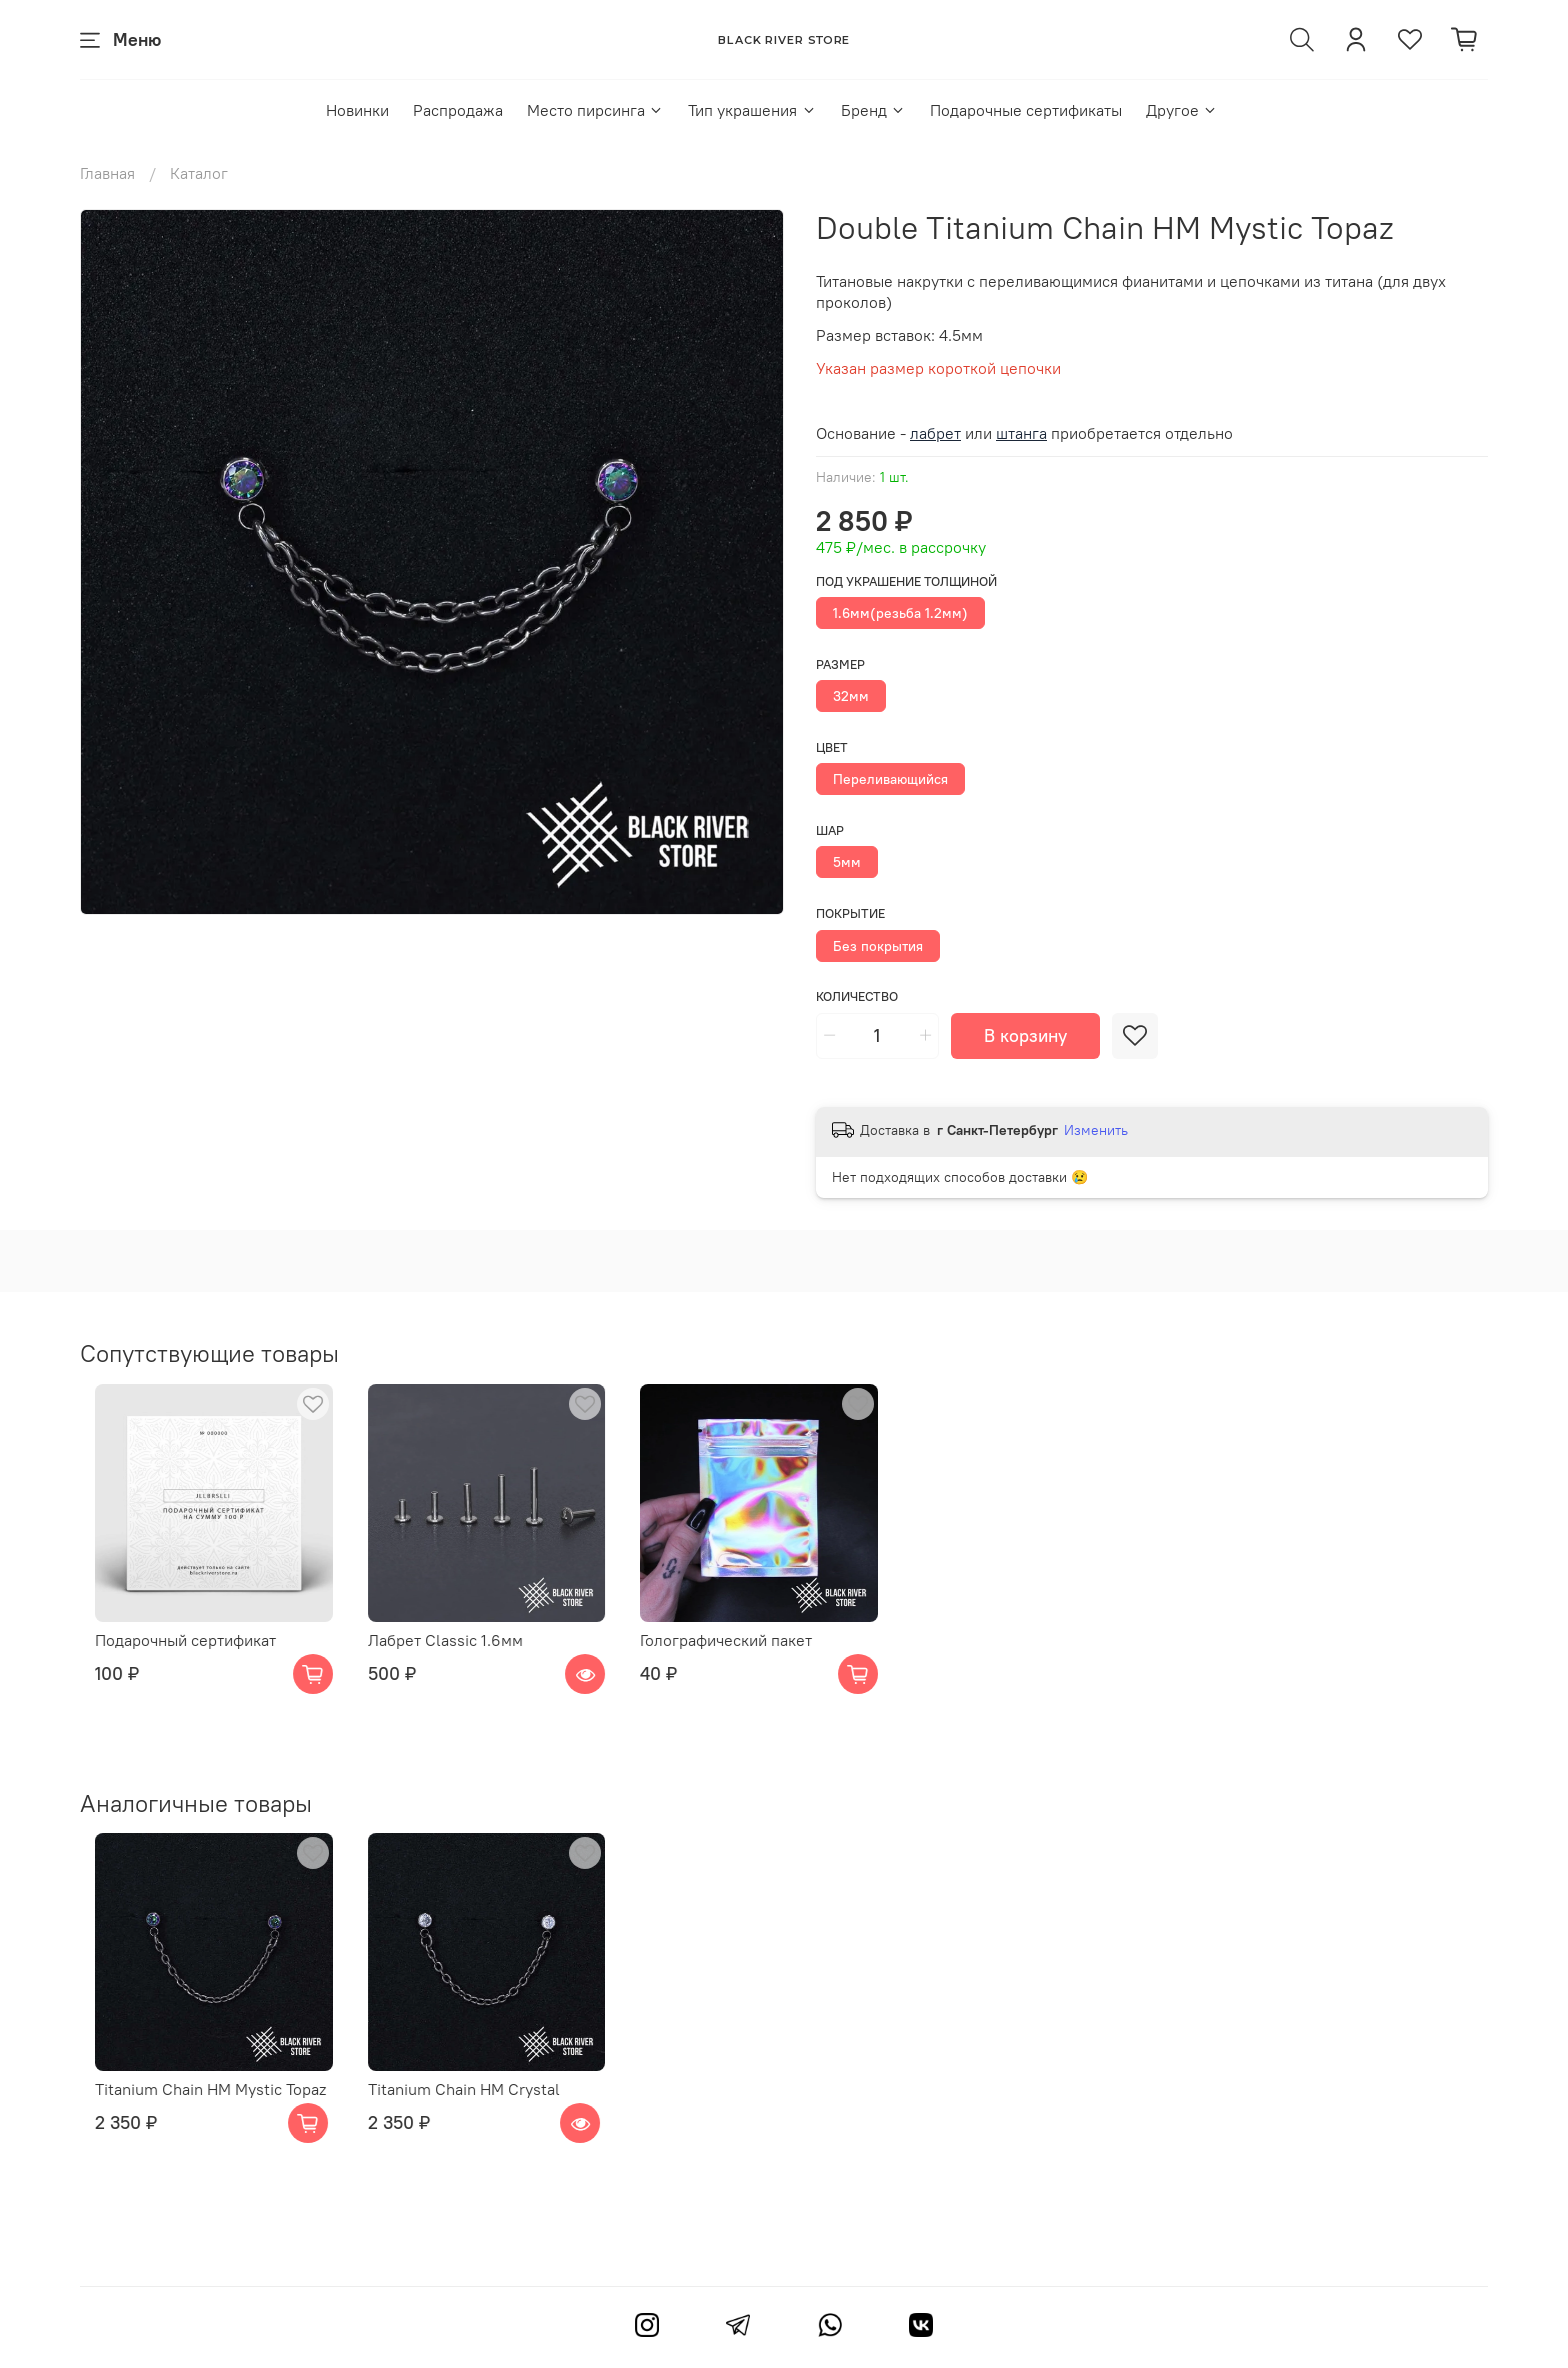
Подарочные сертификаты (1026, 110)
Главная (107, 173)
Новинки (357, 110)
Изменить (1096, 1130)
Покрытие (850, 913)
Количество (857, 996)
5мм (847, 862)
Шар (830, 830)
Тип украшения (752, 110)
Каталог (199, 173)
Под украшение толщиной (906, 581)
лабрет (935, 433)
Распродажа (458, 110)
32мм (851, 696)
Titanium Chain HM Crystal (465, 2121)
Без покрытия (878, 946)
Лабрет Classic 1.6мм (446, 1656)
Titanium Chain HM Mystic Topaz (195, 2121)
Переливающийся (890, 779)
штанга (1021, 433)
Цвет (832, 747)
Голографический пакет (743, 1656)
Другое (1182, 110)
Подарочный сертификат (170, 1656)
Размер (840, 664)
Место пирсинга (595, 110)
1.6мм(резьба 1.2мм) (900, 613)
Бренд (873, 110)
